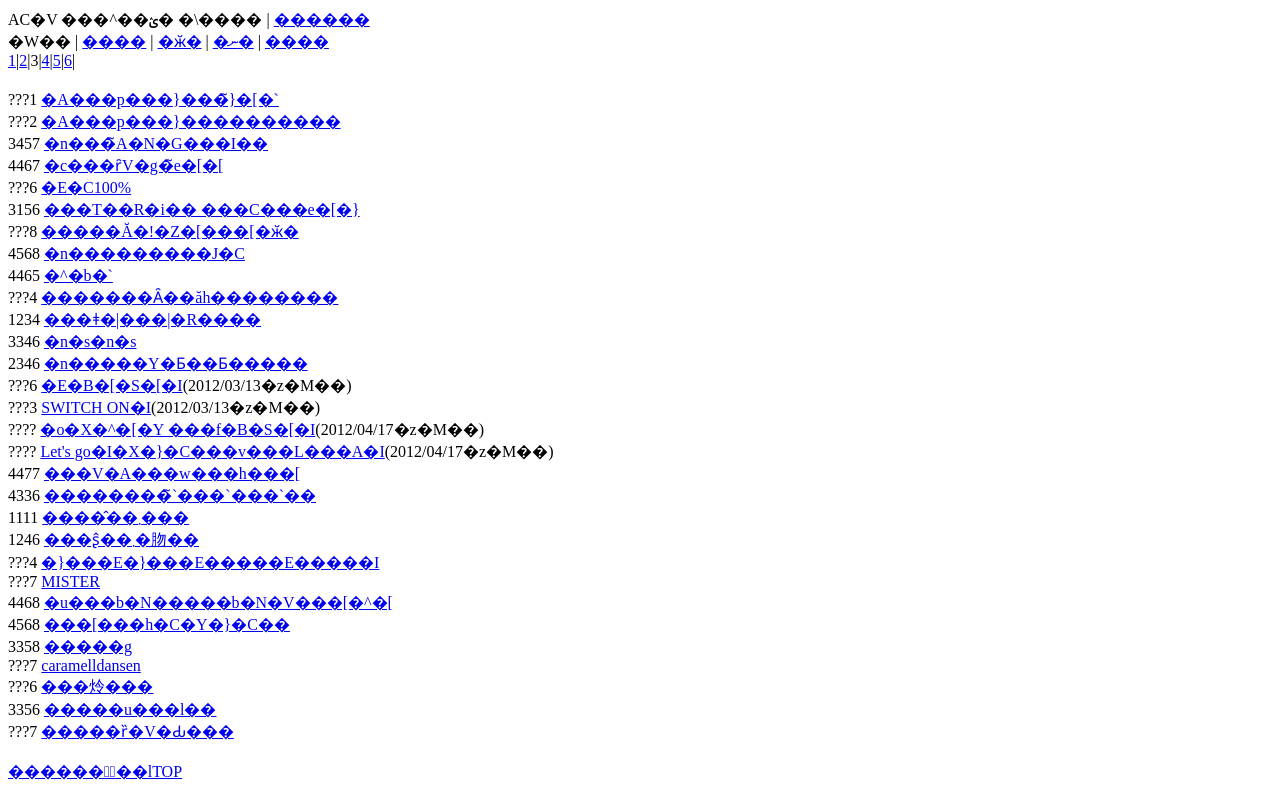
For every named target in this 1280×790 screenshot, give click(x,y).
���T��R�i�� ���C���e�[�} (202, 209)
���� (114, 41)
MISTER (70, 581)
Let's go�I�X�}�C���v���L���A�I (212, 451)
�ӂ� (180, 41)
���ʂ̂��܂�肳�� (121, 539)
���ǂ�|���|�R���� (152, 319)
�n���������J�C (144, 253)
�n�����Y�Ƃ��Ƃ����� (176, 363)
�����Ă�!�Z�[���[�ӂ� (169, 231)
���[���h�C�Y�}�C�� (167, 624)
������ (322, 19)
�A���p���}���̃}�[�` (160, 99)
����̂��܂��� (115, 517)
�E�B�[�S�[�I (111, 385)
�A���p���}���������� (190, 121)
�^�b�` (78, 275)
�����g (88, 646)
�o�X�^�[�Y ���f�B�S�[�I (177, 429)
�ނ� (233, 41)
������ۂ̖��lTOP (95, 771)
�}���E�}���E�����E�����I (210, 562)
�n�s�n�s (90, 341)
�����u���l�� (130, 709)
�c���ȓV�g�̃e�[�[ (133, 165)
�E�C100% (86, 187)
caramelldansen (91, 665)
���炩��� (97, 686)
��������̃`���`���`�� (180, 495)
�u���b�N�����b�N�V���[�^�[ (218, 602)
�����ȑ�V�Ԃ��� (137, 731)
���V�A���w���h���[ (172, 473)
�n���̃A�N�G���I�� (156, 143)
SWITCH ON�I (96, 407)
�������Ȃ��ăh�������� (189, 297)
